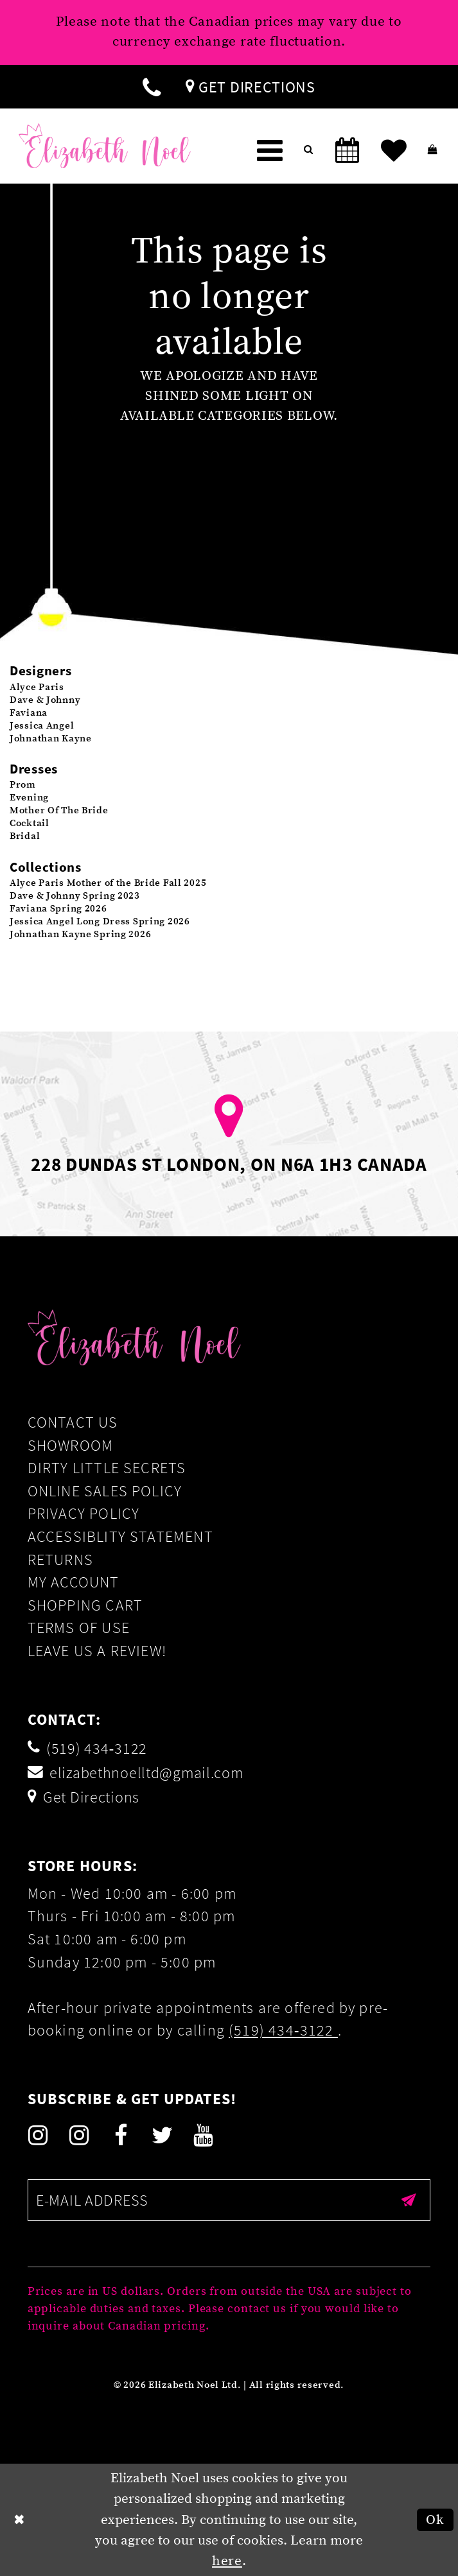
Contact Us (73, 1422)
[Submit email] (409, 2200)
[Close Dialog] (19, 2520)
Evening (29, 797)
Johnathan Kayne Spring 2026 (80, 934)
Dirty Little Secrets (107, 1467)
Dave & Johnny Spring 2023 (75, 896)
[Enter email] (229, 2200)
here (227, 2561)
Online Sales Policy (105, 1491)
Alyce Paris (37, 687)
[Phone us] (151, 86)
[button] (270, 150)
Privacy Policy (84, 1513)
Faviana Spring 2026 (58, 909)
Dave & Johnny (45, 700)
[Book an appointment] (347, 150)
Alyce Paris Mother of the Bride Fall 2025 (108, 883)
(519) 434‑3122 (283, 2030)
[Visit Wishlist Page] (394, 150)
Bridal (25, 836)
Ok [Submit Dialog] (435, 2519)
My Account (73, 1582)
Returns (60, 1559)
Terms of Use (79, 1627)
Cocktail (29, 823)
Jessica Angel (42, 726)
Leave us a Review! (97, 1650)
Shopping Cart (85, 1605)
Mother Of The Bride (59, 810)
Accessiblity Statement (120, 1536)
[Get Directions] (250, 86)
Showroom (71, 1445)
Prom (23, 785)
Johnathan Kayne (51, 738)
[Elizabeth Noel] (105, 146)
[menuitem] (151, 86)
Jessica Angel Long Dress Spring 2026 (100, 921)
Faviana (29, 713)
